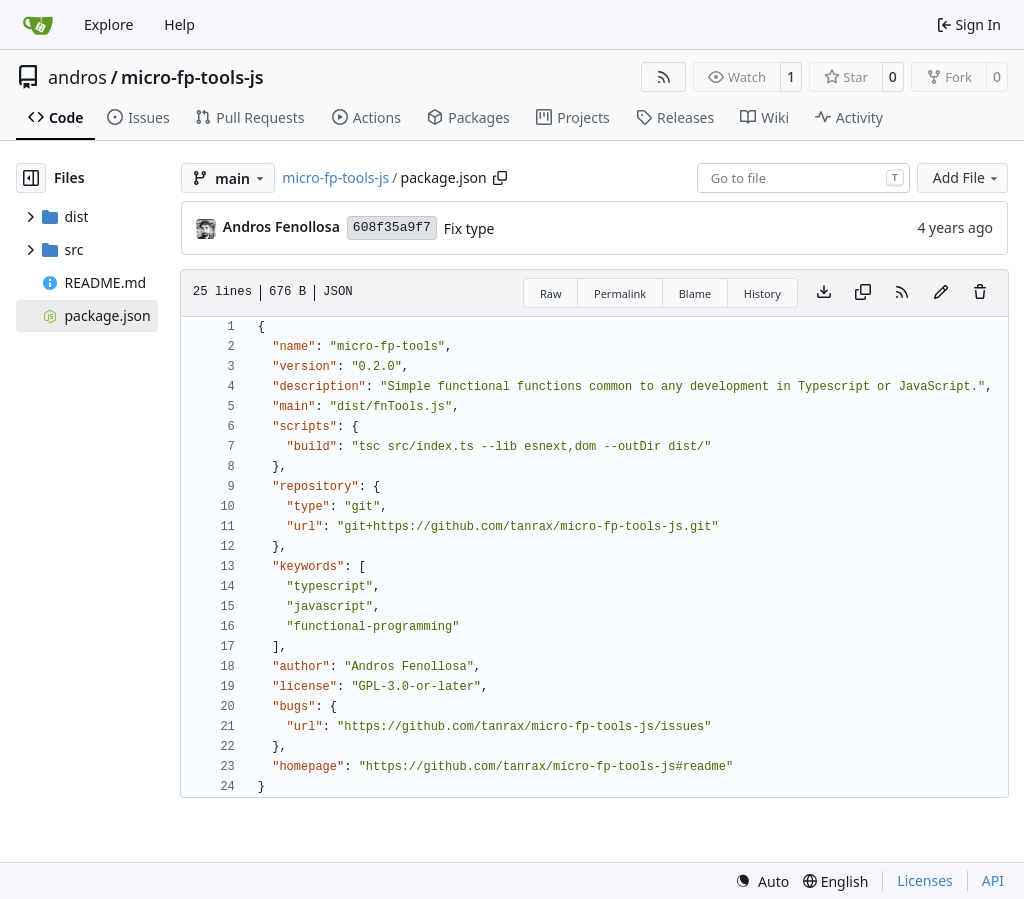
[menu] (762, 881)
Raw (551, 293)
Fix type (469, 228)
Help (179, 24)
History (762, 293)
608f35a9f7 (392, 227)
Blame (695, 293)
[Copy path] (500, 178)
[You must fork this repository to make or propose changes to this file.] (941, 293)
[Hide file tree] (31, 178)
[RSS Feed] (664, 77)
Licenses (925, 880)
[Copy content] (863, 293)
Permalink (620, 293)
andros (77, 77)
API (993, 880)
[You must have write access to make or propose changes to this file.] (980, 293)
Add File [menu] (967, 177)
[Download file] (824, 293)
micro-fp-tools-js (192, 77)
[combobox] (803, 178)
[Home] (38, 25)
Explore (108, 24)
